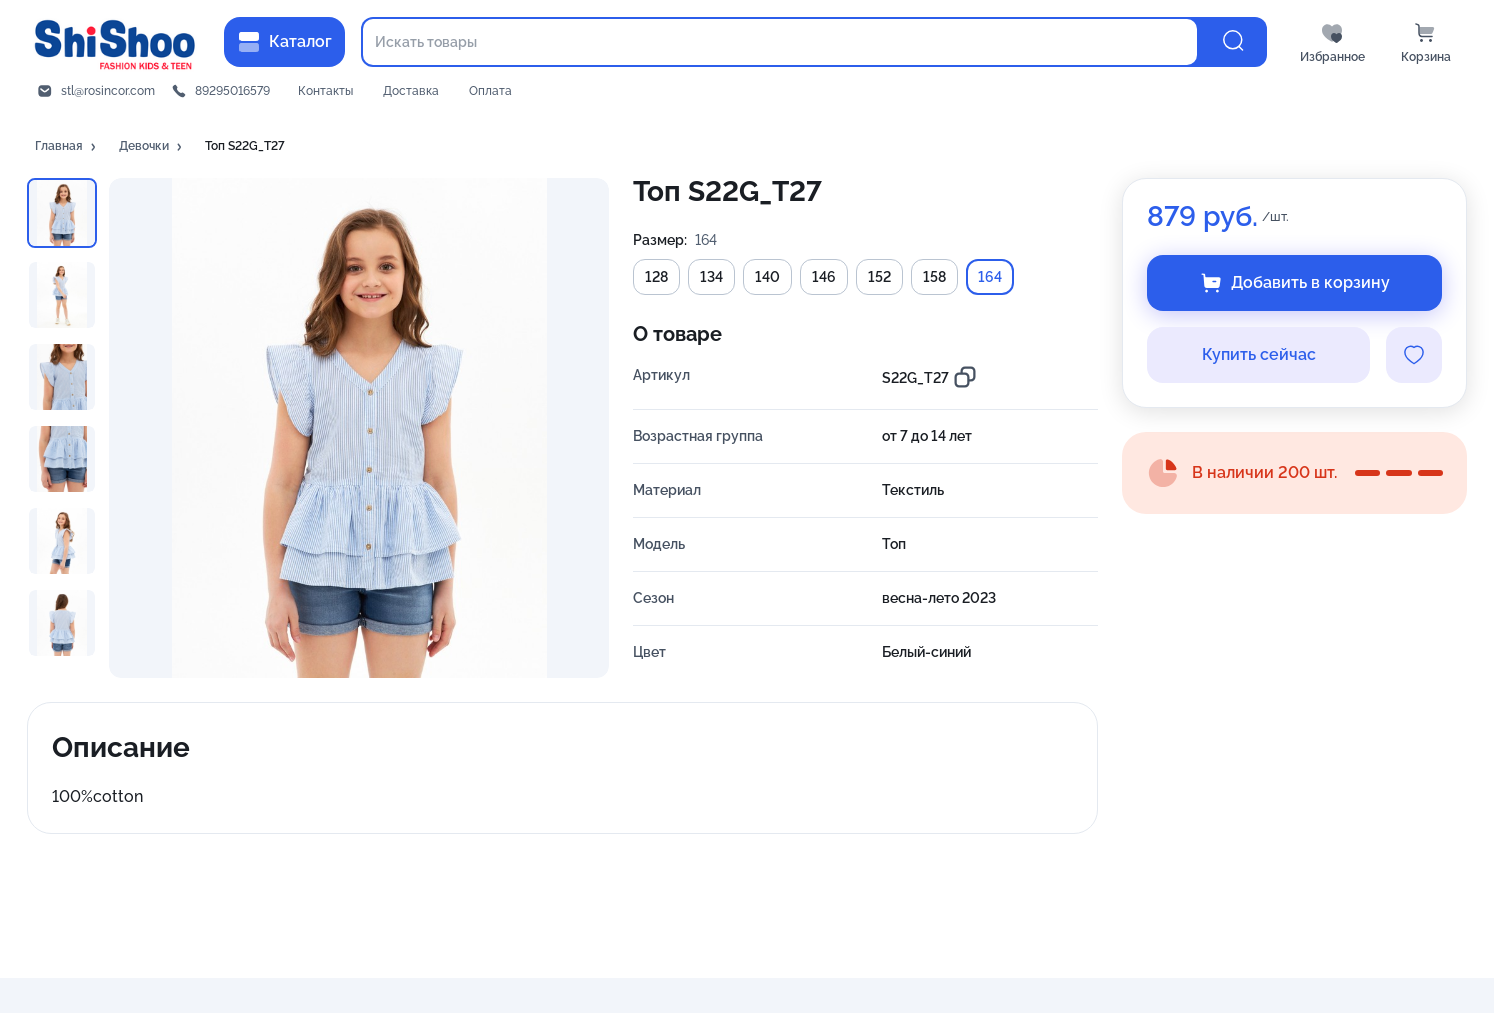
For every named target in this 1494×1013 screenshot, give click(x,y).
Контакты (325, 91)
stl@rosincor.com (108, 91)
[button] (67, 147)
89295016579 (232, 91)
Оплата (490, 91)
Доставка (411, 91)
